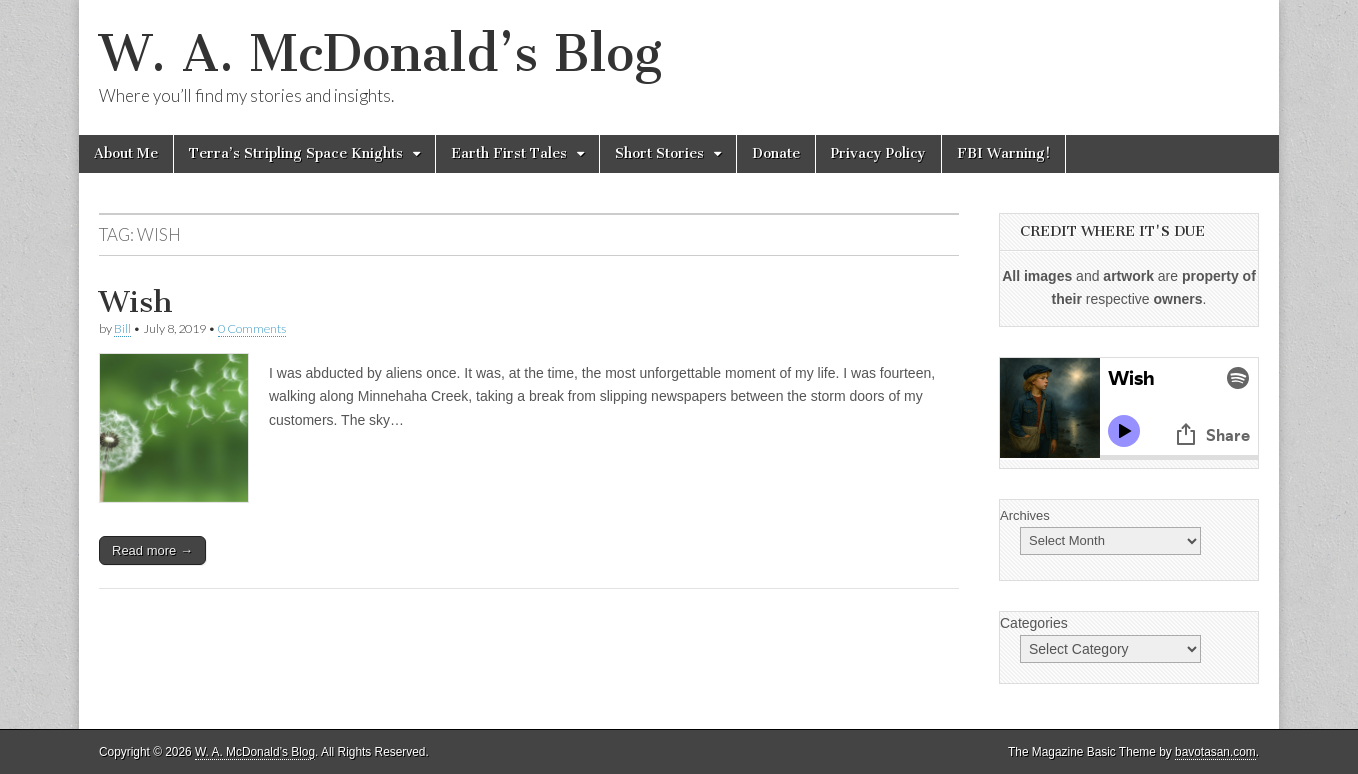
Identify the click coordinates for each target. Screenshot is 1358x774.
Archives (1025, 515)
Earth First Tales (509, 153)
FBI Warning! (1003, 153)
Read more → (152, 550)
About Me (126, 153)
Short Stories (659, 153)
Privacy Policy (878, 153)
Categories (1034, 623)
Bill (122, 328)
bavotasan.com (1215, 752)
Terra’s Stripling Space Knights (296, 153)
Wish (136, 302)
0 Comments (252, 328)
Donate (776, 153)
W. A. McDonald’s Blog (380, 53)
